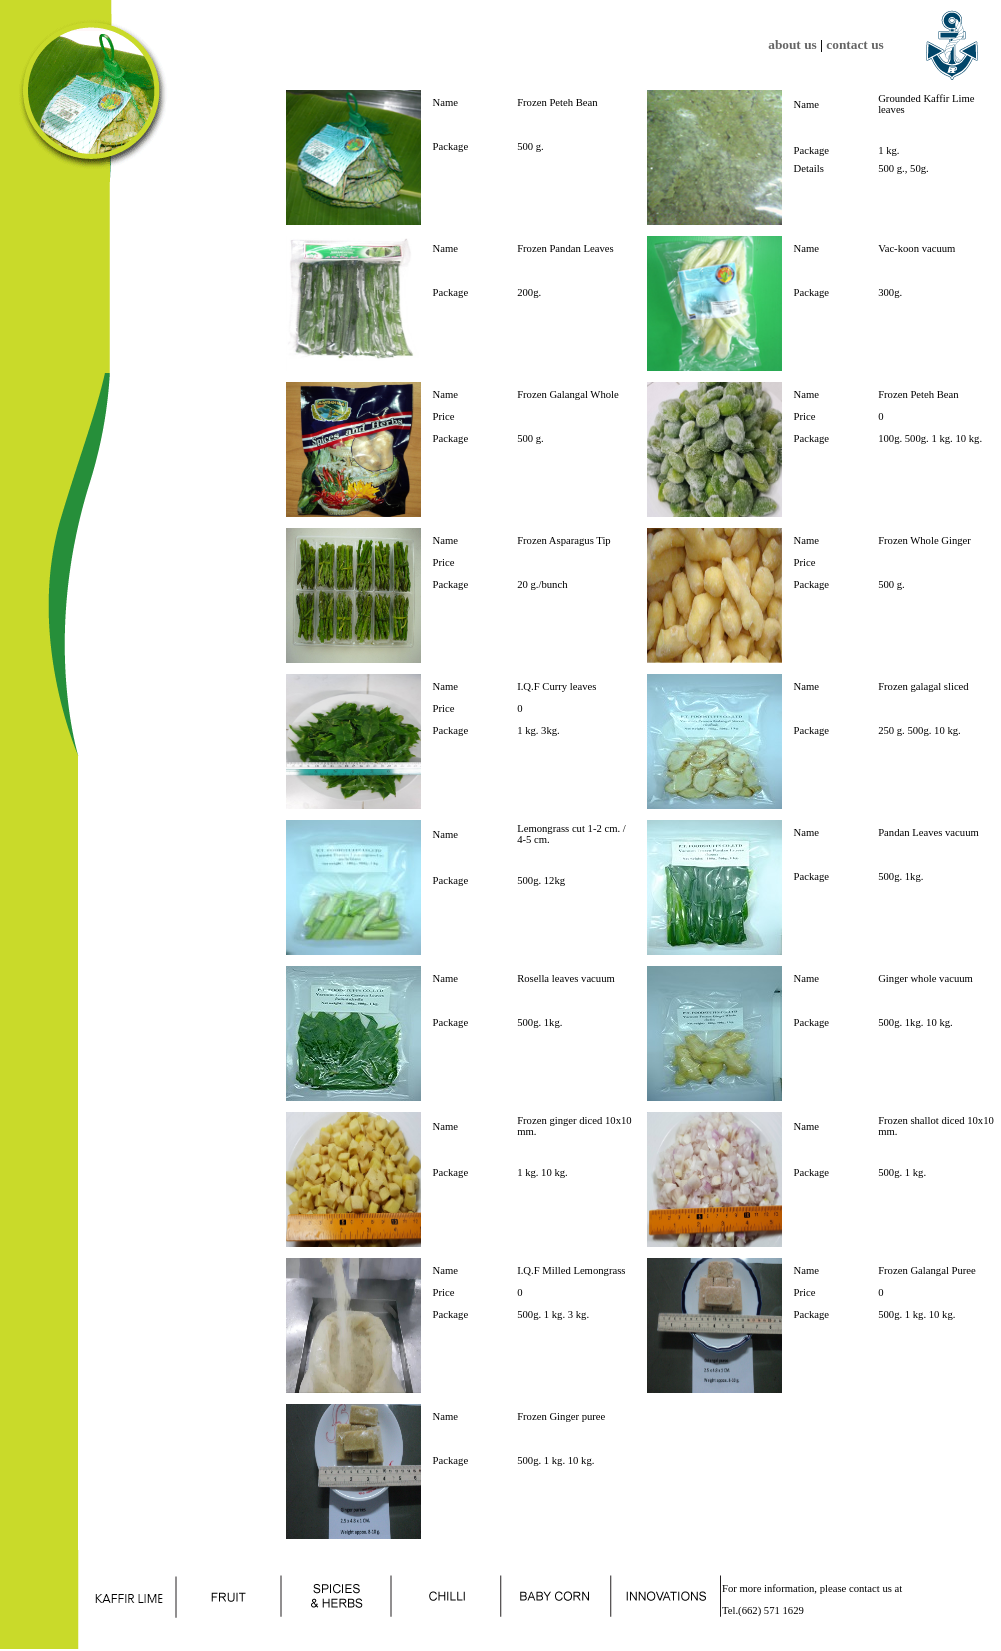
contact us (854, 44)
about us (792, 44)
